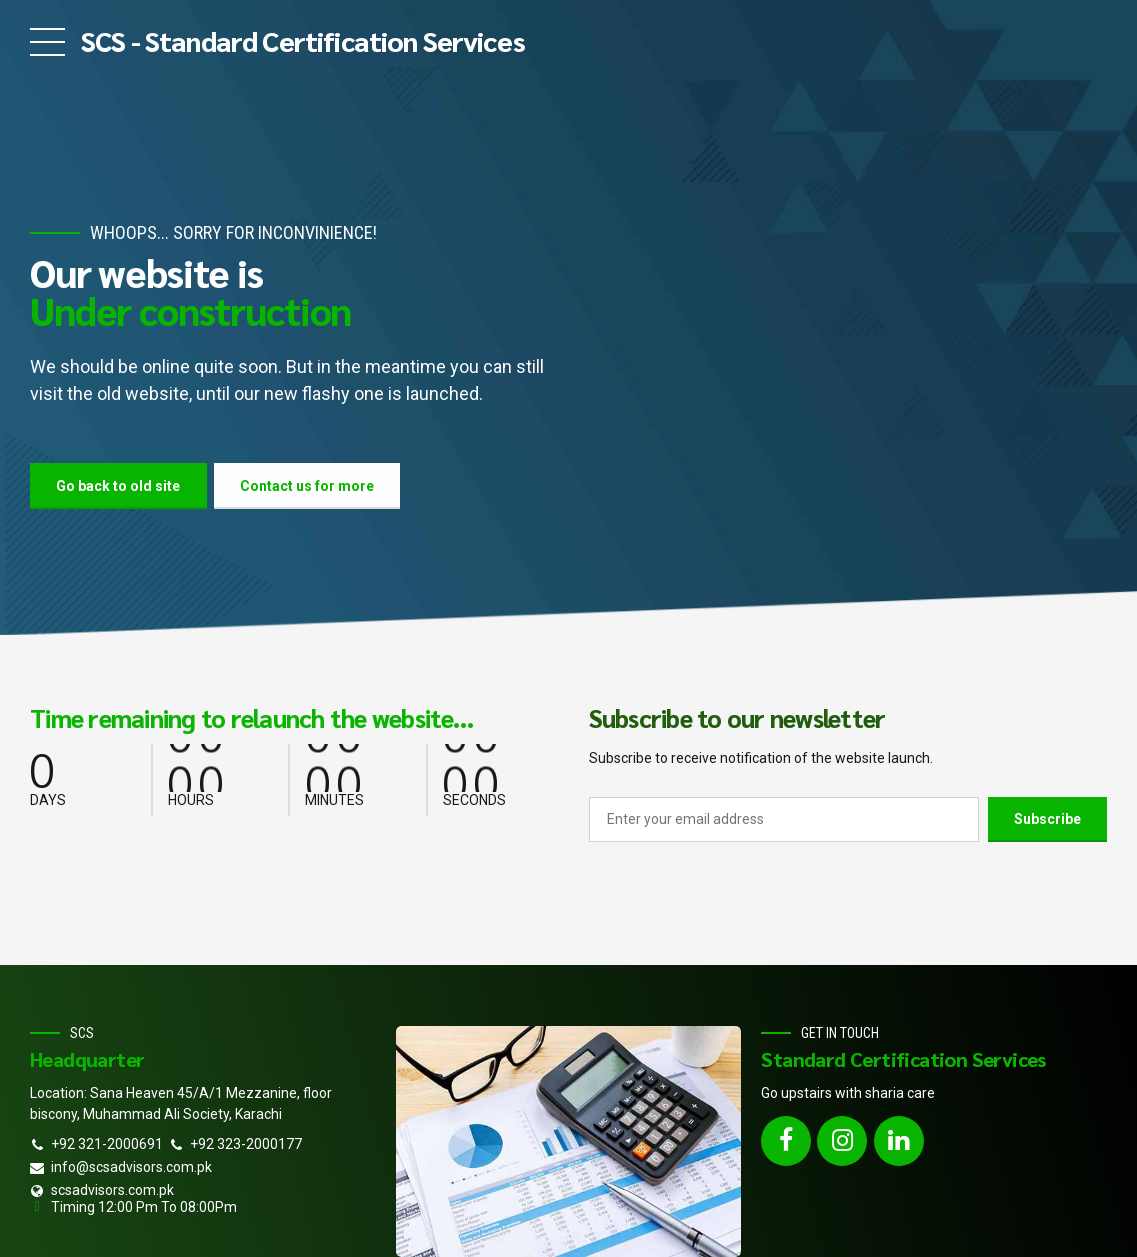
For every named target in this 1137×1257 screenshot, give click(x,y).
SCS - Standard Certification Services (303, 40)
